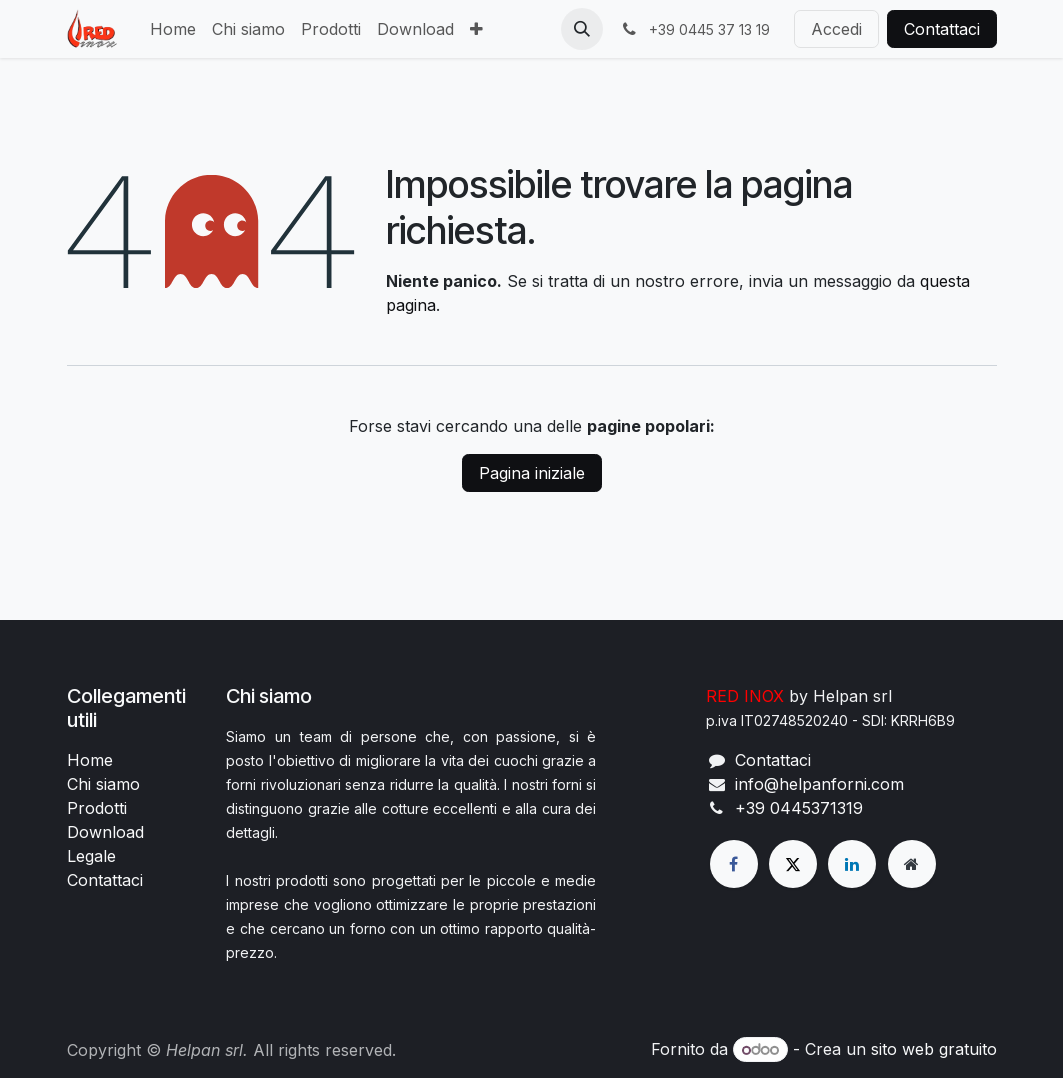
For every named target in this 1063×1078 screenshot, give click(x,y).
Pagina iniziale (532, 473)
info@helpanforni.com (819, 784)
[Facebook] (734, 864)
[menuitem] (173, 29)
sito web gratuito (934, 1049)
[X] (793, 864)
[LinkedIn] (852, 864)
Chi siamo (103, 784)
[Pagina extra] (912, 864)
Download (105, 832)
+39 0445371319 (799, 808)
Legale (91, 856)
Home (90, 760)
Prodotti (97, 808)
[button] (582, 29)
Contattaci (942, 29)
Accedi (836, 29)
